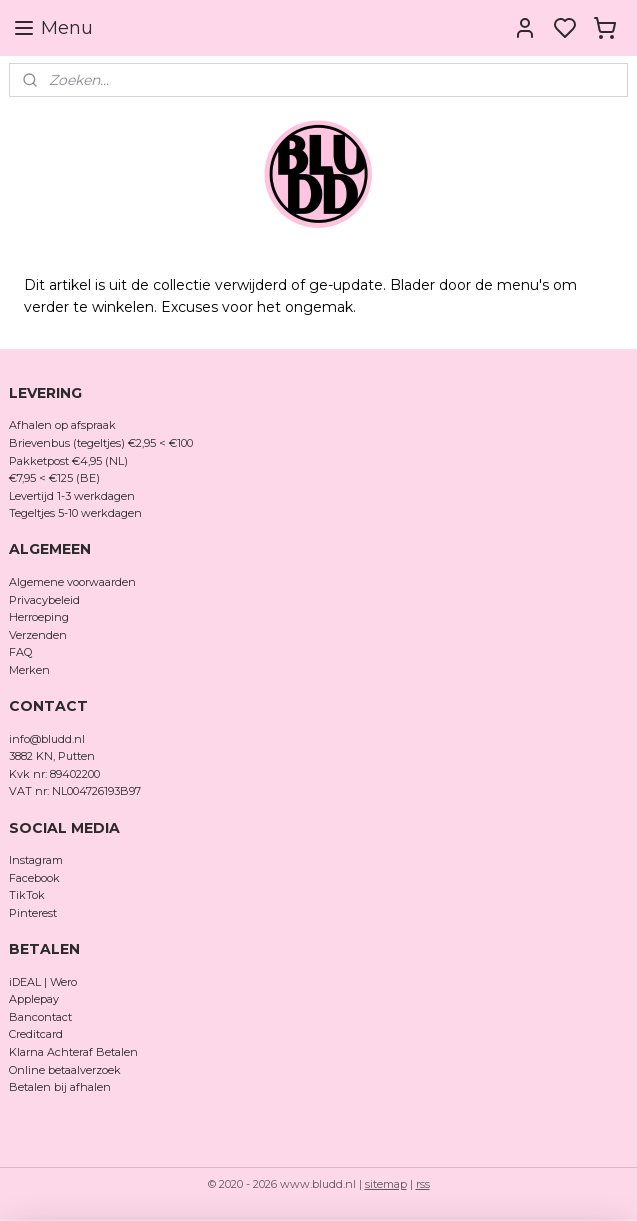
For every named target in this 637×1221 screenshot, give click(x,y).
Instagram (36, 860)
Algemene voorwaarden (72, 582)
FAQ (20, 652)
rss (423, 1184)
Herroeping (39, 617)
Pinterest (33, 913)
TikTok (27, 895)
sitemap (386, 1184)
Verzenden (38, 635)
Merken (29, 670)
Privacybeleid (44, 600)
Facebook (36, 878)
